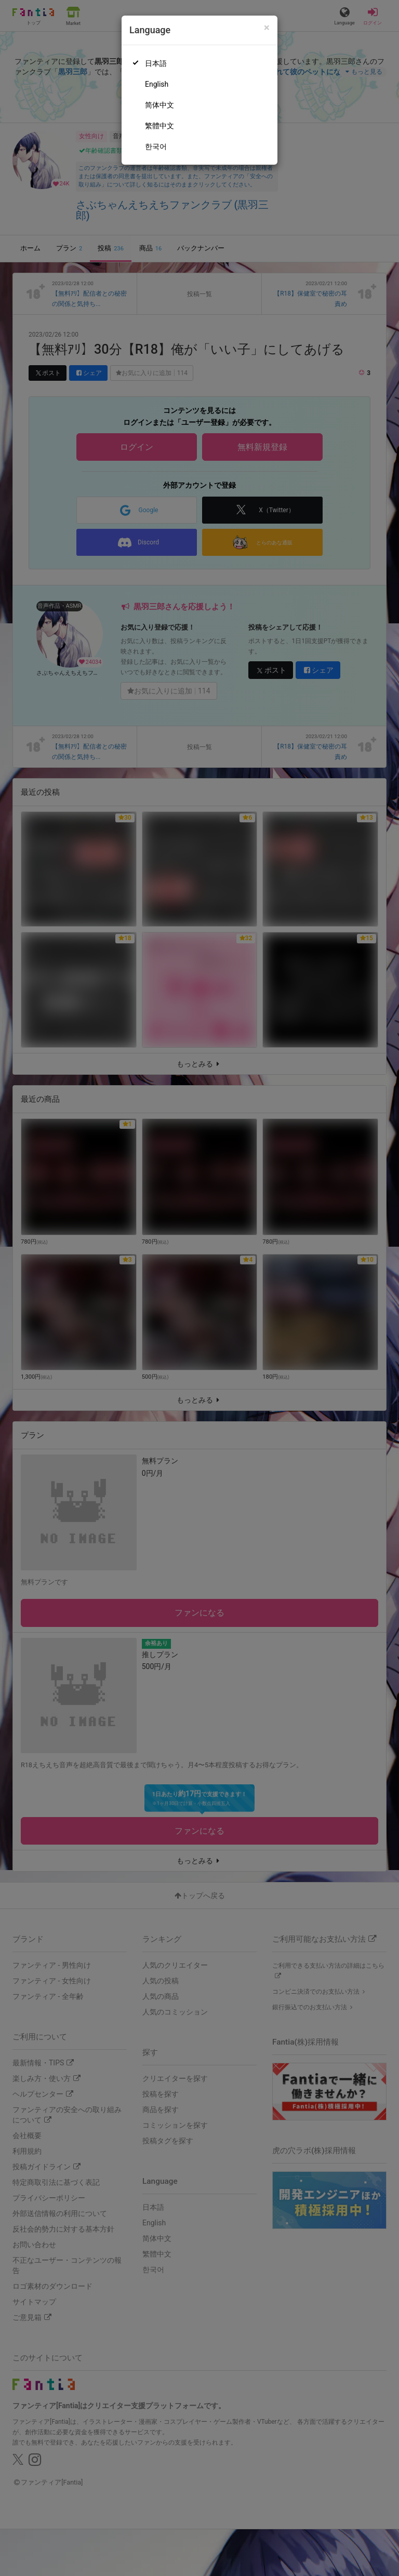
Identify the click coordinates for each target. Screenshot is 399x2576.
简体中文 (159, 105)
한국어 (156, 146)
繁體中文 (159, 126)
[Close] (267, 27)
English (156, 84)
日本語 (156, 63)
